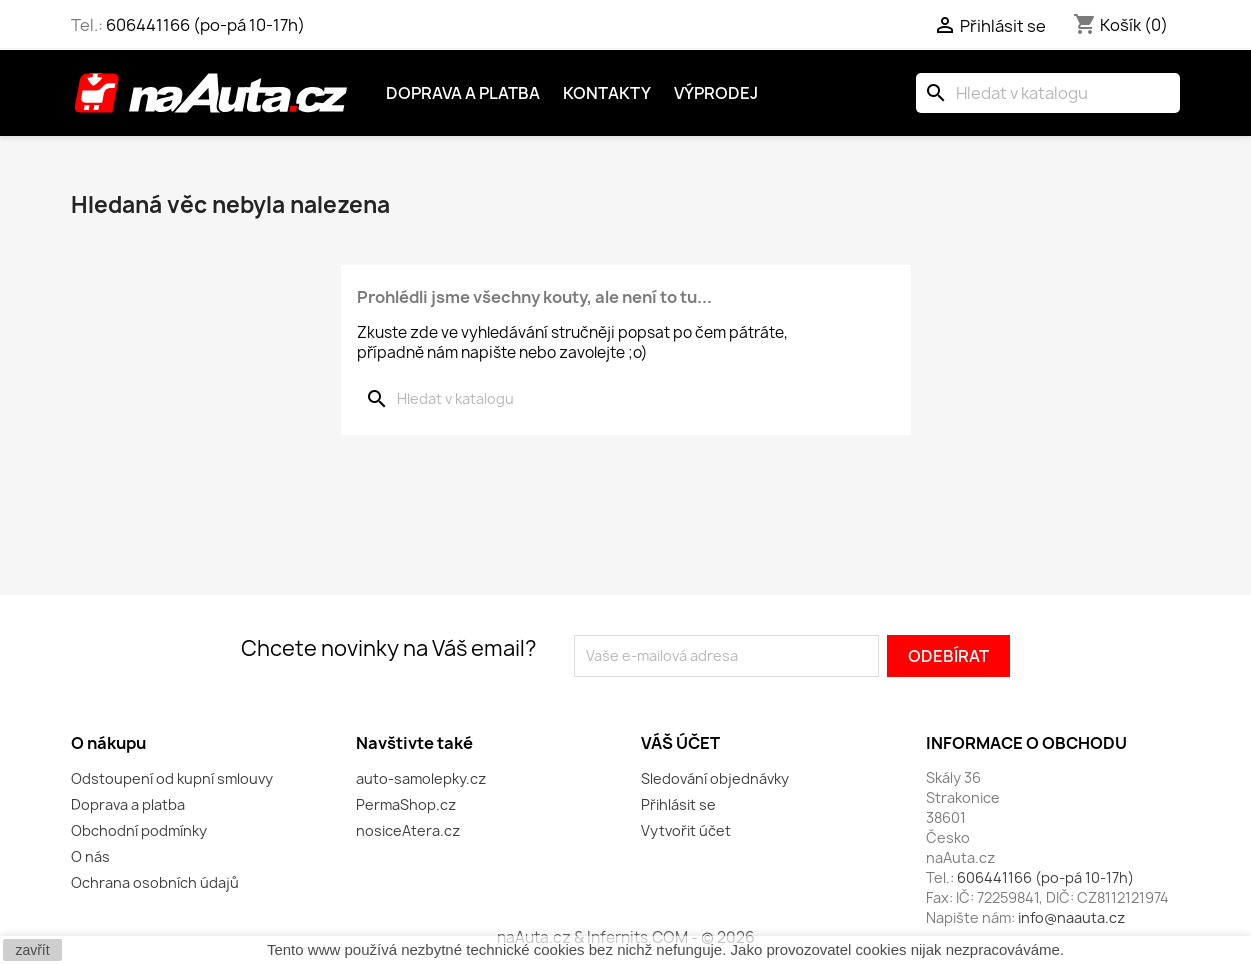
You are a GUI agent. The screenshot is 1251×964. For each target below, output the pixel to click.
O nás (90, 856)
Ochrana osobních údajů (155, 882)
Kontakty (607, 93)
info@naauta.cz (1071, 917)
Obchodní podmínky (139, 830)
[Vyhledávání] (1048, 93)
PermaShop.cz (406, 804)
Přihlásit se (678, 804)
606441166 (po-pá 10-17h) (205, 25)
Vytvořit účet (686, 830)
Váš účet (680, 743)
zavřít (32, 950)
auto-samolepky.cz (421, 778)
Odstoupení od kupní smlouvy (172, 778)
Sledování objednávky (715, 778)
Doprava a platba (463, 93)
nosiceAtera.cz (408, 830)
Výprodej (716, 93)
